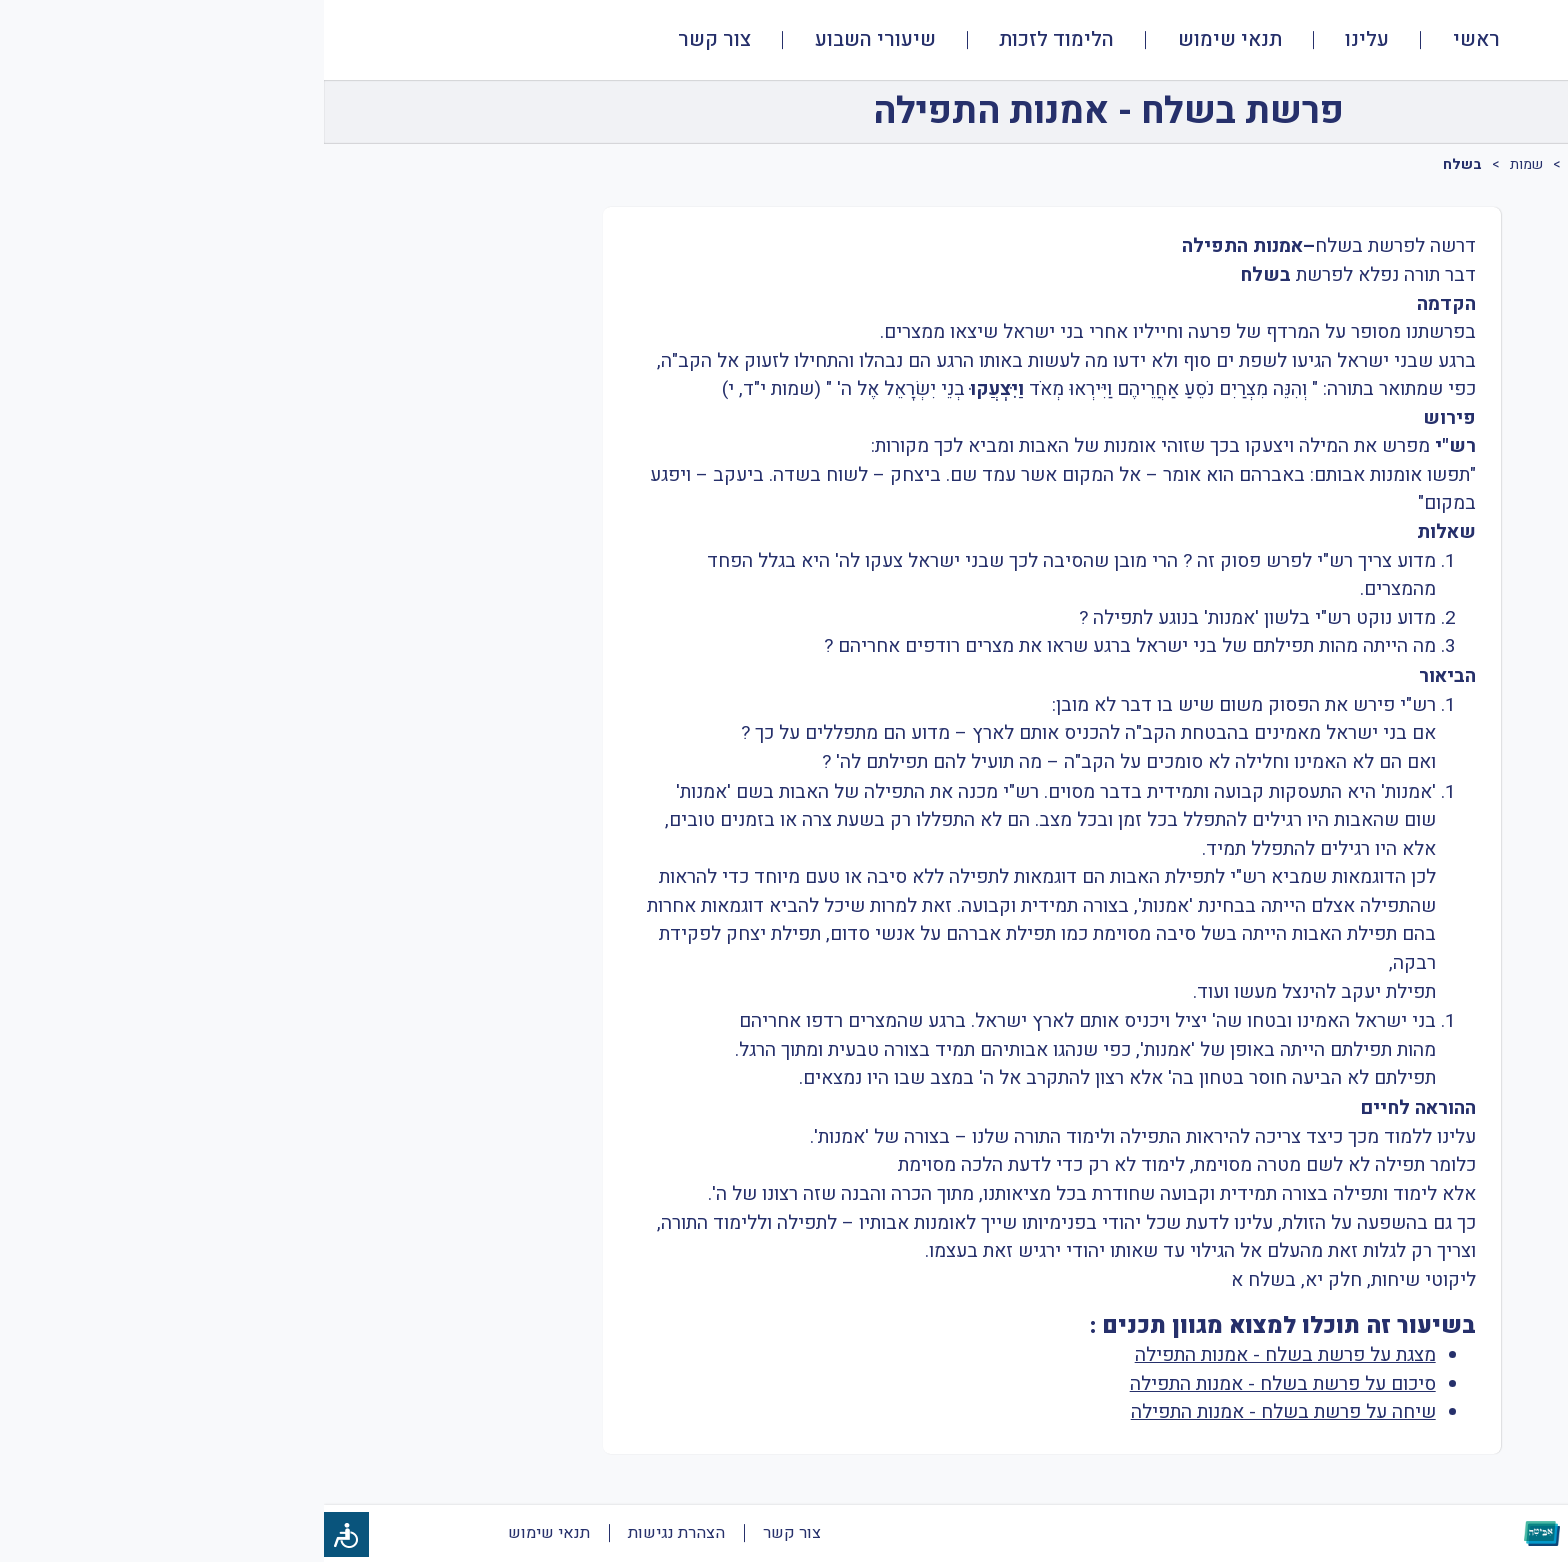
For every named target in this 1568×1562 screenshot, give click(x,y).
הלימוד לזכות (732, 40)
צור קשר (390, 40)
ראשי (1152, 40)
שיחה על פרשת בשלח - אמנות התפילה (959, 1412)
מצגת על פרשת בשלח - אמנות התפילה (961, 1355)
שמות (1202, 164)
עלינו (1043, 40)
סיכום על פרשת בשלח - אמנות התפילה (959, 1384)
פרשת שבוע (1406, 164)
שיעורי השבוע (551, 40)
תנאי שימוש (906, 40)
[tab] (1512, 193)
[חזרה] (1495, 112)
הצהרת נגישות (352, 1533)
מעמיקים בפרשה (1294, 164)
